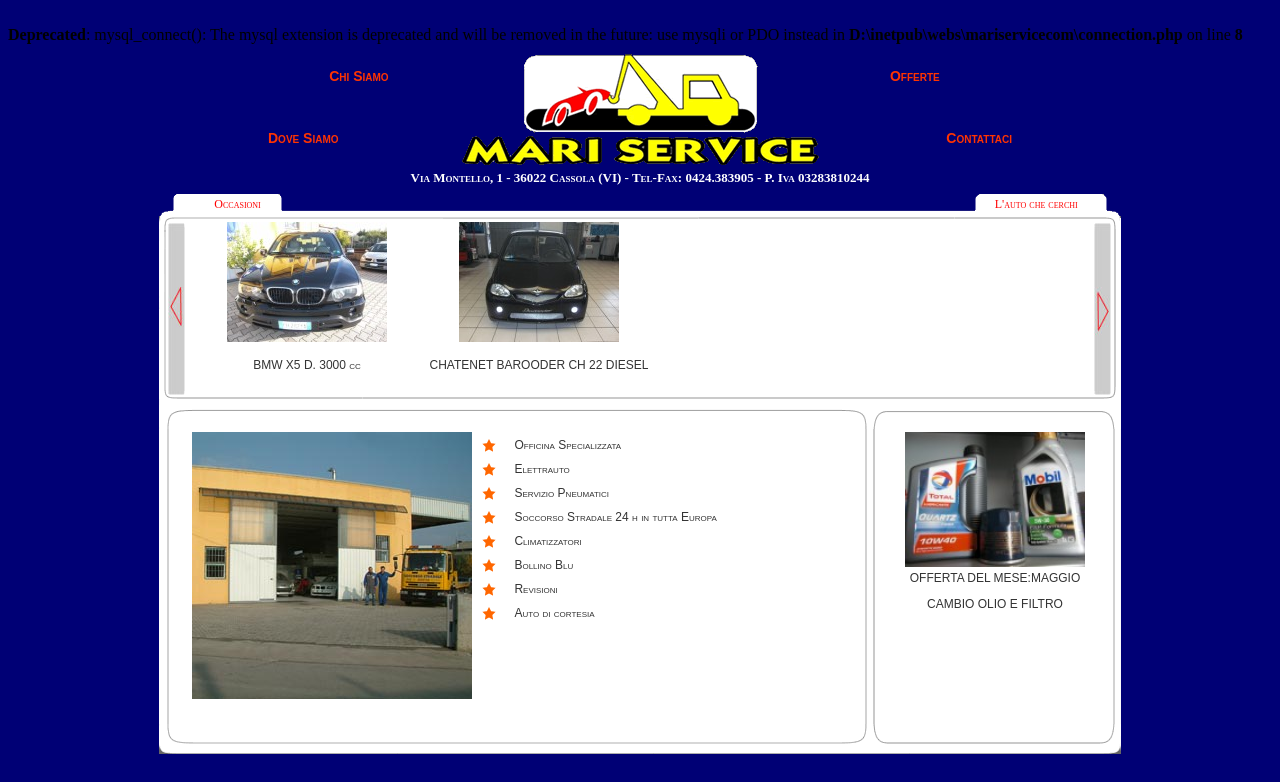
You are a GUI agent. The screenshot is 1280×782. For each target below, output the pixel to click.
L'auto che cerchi (1036, 204)
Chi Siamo (358, 76)
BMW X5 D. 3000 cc (307, 365)
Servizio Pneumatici (561, 493)
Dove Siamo (303, 138)
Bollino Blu (543, 565)
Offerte (915, 76)
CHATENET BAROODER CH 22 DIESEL (539, 365)
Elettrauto (541, 469)
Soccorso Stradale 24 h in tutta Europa (615, 517)
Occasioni (237, 204)
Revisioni (535, 589)
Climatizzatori (547, 541)
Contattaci (979, 138)
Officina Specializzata (567, 445)
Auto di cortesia (554, 613)
